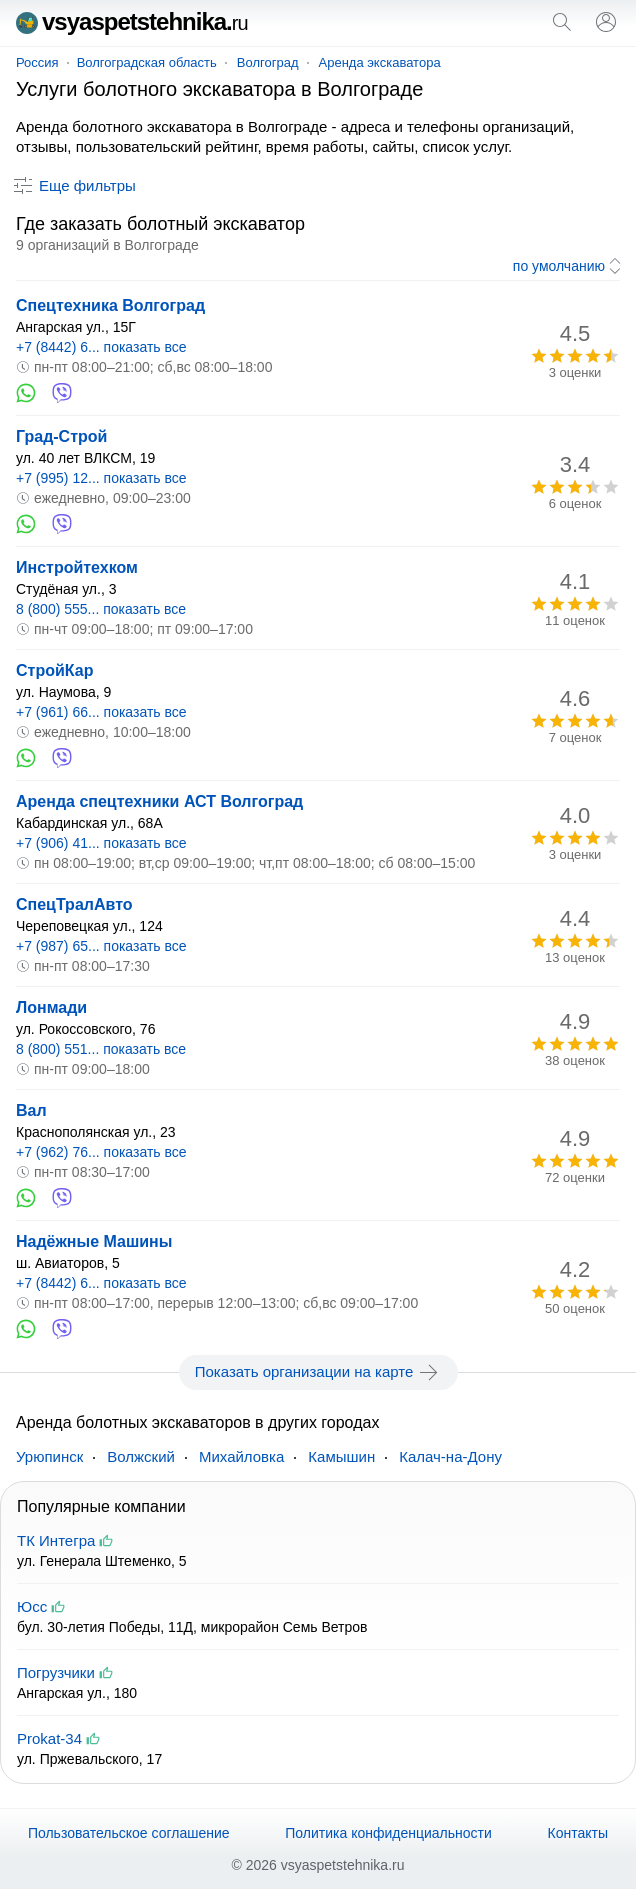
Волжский (141, 1456)
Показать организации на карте (318, 1372)
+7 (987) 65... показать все (101, 946)
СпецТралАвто (74, 904)
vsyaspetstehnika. (132, 21)
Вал (31, 1110)
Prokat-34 (49, 1738)
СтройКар (54, 670)
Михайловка (241, 1456)
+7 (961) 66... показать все (101, 712)
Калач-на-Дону (450, 1456)
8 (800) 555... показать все (101, 609)
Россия (37, 62)
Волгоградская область (147, 62)
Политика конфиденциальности (388, 1833)
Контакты (578, 1833)
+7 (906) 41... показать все (101, 843)
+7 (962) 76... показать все (101, 1152)
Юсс (32, 1606)
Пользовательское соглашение (129, 1833)
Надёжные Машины (94, 1241)
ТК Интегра (56, 1540)
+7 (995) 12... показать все (101, 478)
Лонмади (51, 1007)
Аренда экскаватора (380, 62)
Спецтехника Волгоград (110, 305)
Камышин (341, 1456)
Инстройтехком (77, 567)
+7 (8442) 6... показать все (101, 347)
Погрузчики (56, 1672)
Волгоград (268, 62)
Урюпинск (49, 1456)
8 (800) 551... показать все (101, 1049)
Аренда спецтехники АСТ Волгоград (159, 801)
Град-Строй (61, 436)
